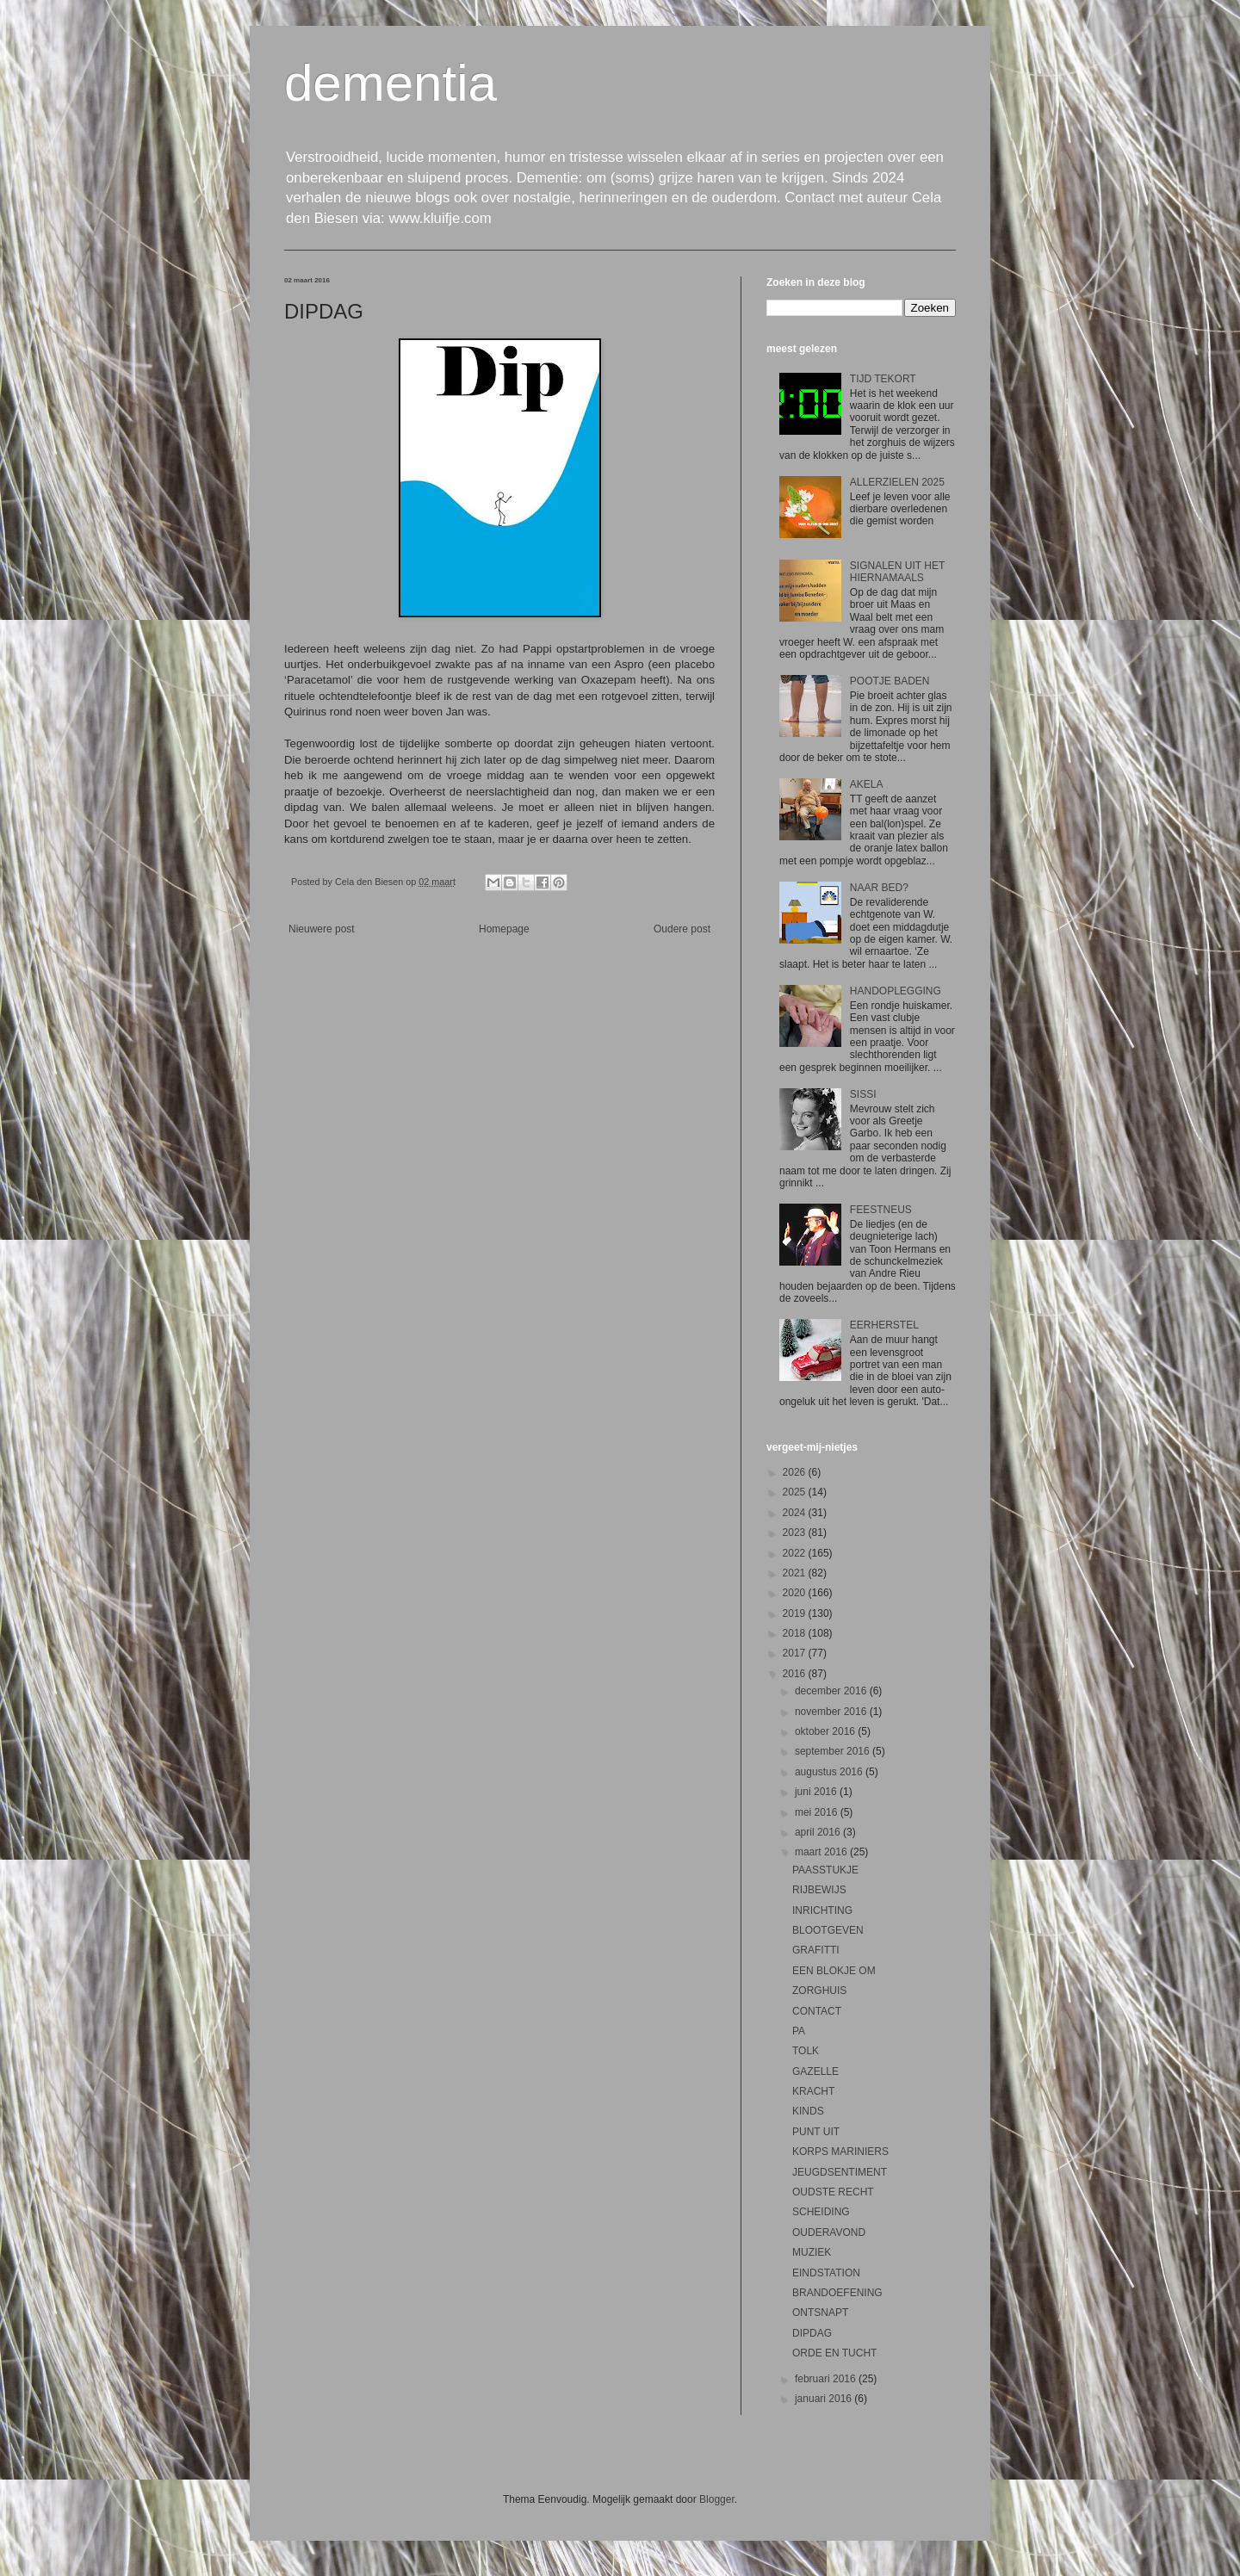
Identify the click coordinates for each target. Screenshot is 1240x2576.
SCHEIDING (821, 2212)
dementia (390, 83)
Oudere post (682, 929)
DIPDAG (812, 2333)
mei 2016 (817, 1812)
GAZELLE (815, 2071)
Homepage (504, 929)
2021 (796, 1573)
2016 (796, 1674)
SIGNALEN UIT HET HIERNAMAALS (897, 572)
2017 (796, 1653)
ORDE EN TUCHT (834, 2353)
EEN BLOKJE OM (834, 1971)
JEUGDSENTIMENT (839, 2172)
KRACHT (813, 2091)
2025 (796, 1492)
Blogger (717, 2499)
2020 (796, 1593)
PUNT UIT (816, 2132)
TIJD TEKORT (883, 379)
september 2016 (833, 1751)
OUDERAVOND (828, 2232)
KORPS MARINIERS (840, 2152)
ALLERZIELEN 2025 (897, 482)
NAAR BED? (879, 888)
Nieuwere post (321, 929)
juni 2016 (817, 1792)
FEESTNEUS (881, 1210)
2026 (796, 1472)
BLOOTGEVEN (828, 1930)
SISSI (863, 1094)
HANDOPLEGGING (895, 991)
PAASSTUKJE (825, 1870)
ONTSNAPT (820, 2313)
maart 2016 (822, 1852)
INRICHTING (822, 1910)
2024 (796, 1513)
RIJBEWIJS (819, 1890)
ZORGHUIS (819, 1991)
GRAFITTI (816, 1950)
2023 (796, 1532)
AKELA (867, 784)
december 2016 (832, 1691)
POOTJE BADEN (890, 681)
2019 (796, 1613)
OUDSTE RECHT (833, 2192)
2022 (796, 1553)
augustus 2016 (830, 1772)
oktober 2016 (826, 1731)
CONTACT (816, 2011)
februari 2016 (827, 2379)
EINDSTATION (826, 2273)
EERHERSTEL (884, 1325)
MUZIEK (811, 2252)
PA (798, 2031)
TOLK (805, 2051)
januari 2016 (824, 2399)
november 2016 (832, 1712)
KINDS (808, 2111)
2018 (796, 1633)
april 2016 (819, 1832)
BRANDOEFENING (837, 2293)
